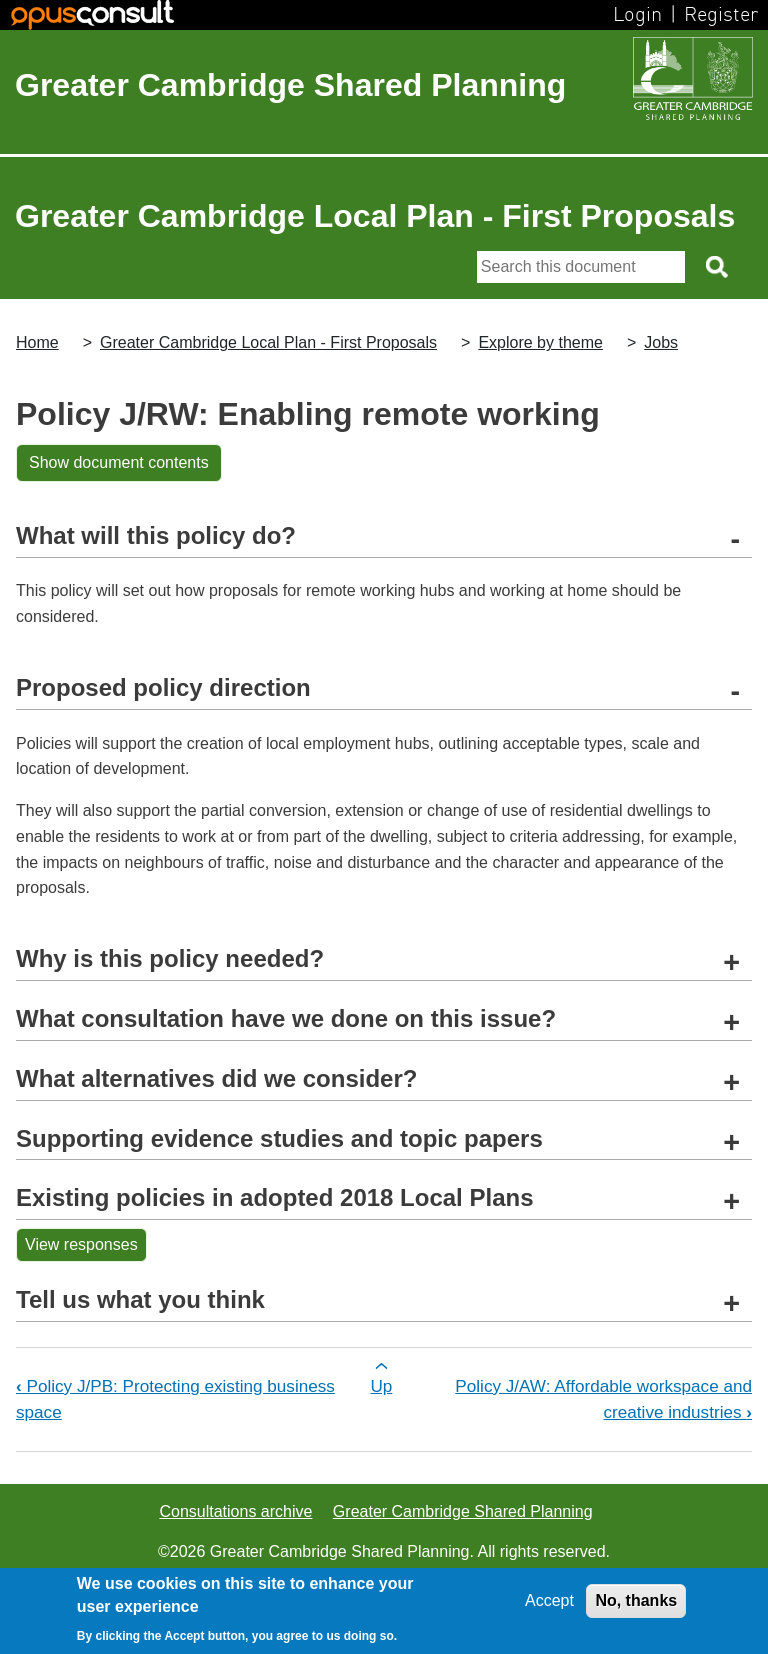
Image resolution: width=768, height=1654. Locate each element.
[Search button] (718, 267)
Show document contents (119, 462)
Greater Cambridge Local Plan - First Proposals (268, 342)
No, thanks (636, 1600)
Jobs (661, 342)
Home (37, 342)
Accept (549, 1600)
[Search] (581, 267)
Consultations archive (235, 1511)
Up (381, 1386)
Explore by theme (540, 342)
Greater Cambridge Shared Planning (290, 85)
